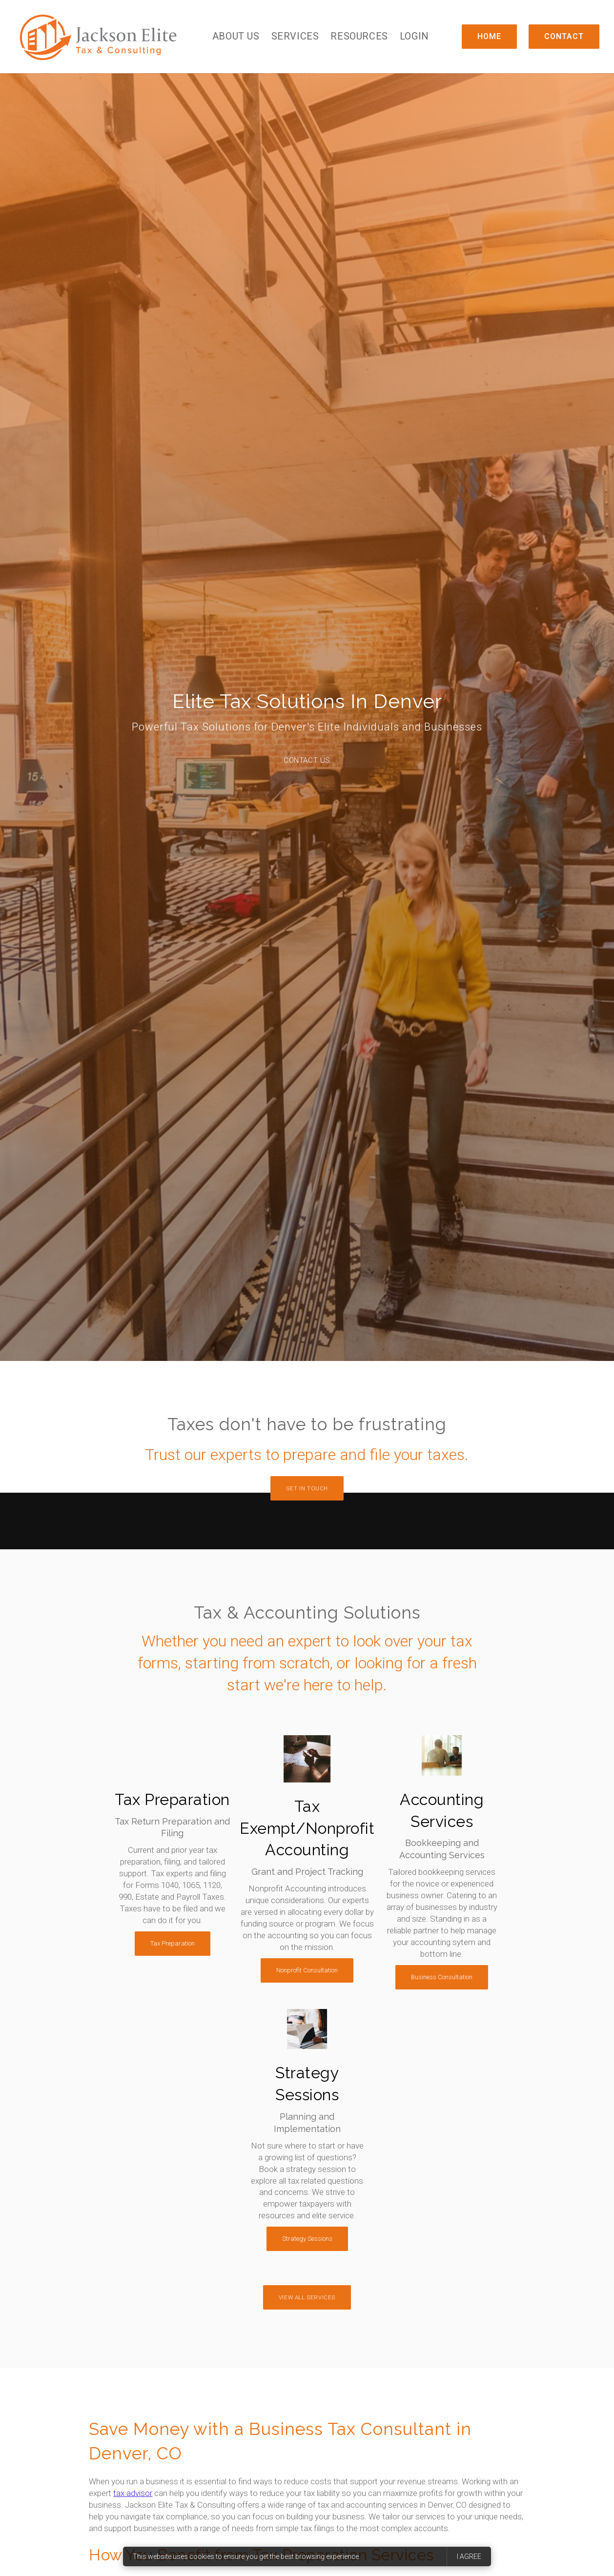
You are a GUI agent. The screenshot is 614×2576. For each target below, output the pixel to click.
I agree (469, 2556)
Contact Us (307, 760)
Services (295, 36)
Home (489, 36)
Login (414, 36)
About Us (236, 36)
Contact (564, 36)
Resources (359, 36)
